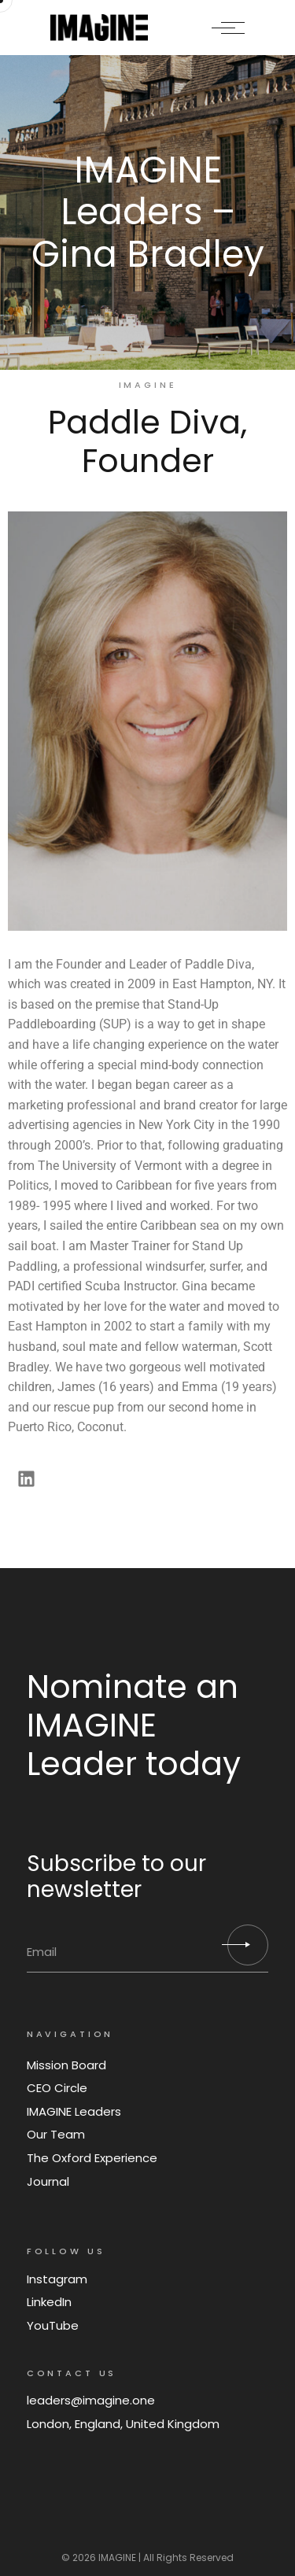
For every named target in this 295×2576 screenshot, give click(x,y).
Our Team (56, 2134)
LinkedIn (49, 2302)
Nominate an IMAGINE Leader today (134, 1725)
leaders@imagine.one (91, 2400)
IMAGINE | (119, 2557)
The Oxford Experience (92, 2158)
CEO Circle (57, 2088)
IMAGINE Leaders (74, 2111)
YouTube (53, 2325)
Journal (48, 2181)
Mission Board (66, 2065)
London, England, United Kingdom (123, 2423)
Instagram (57, 2279)
